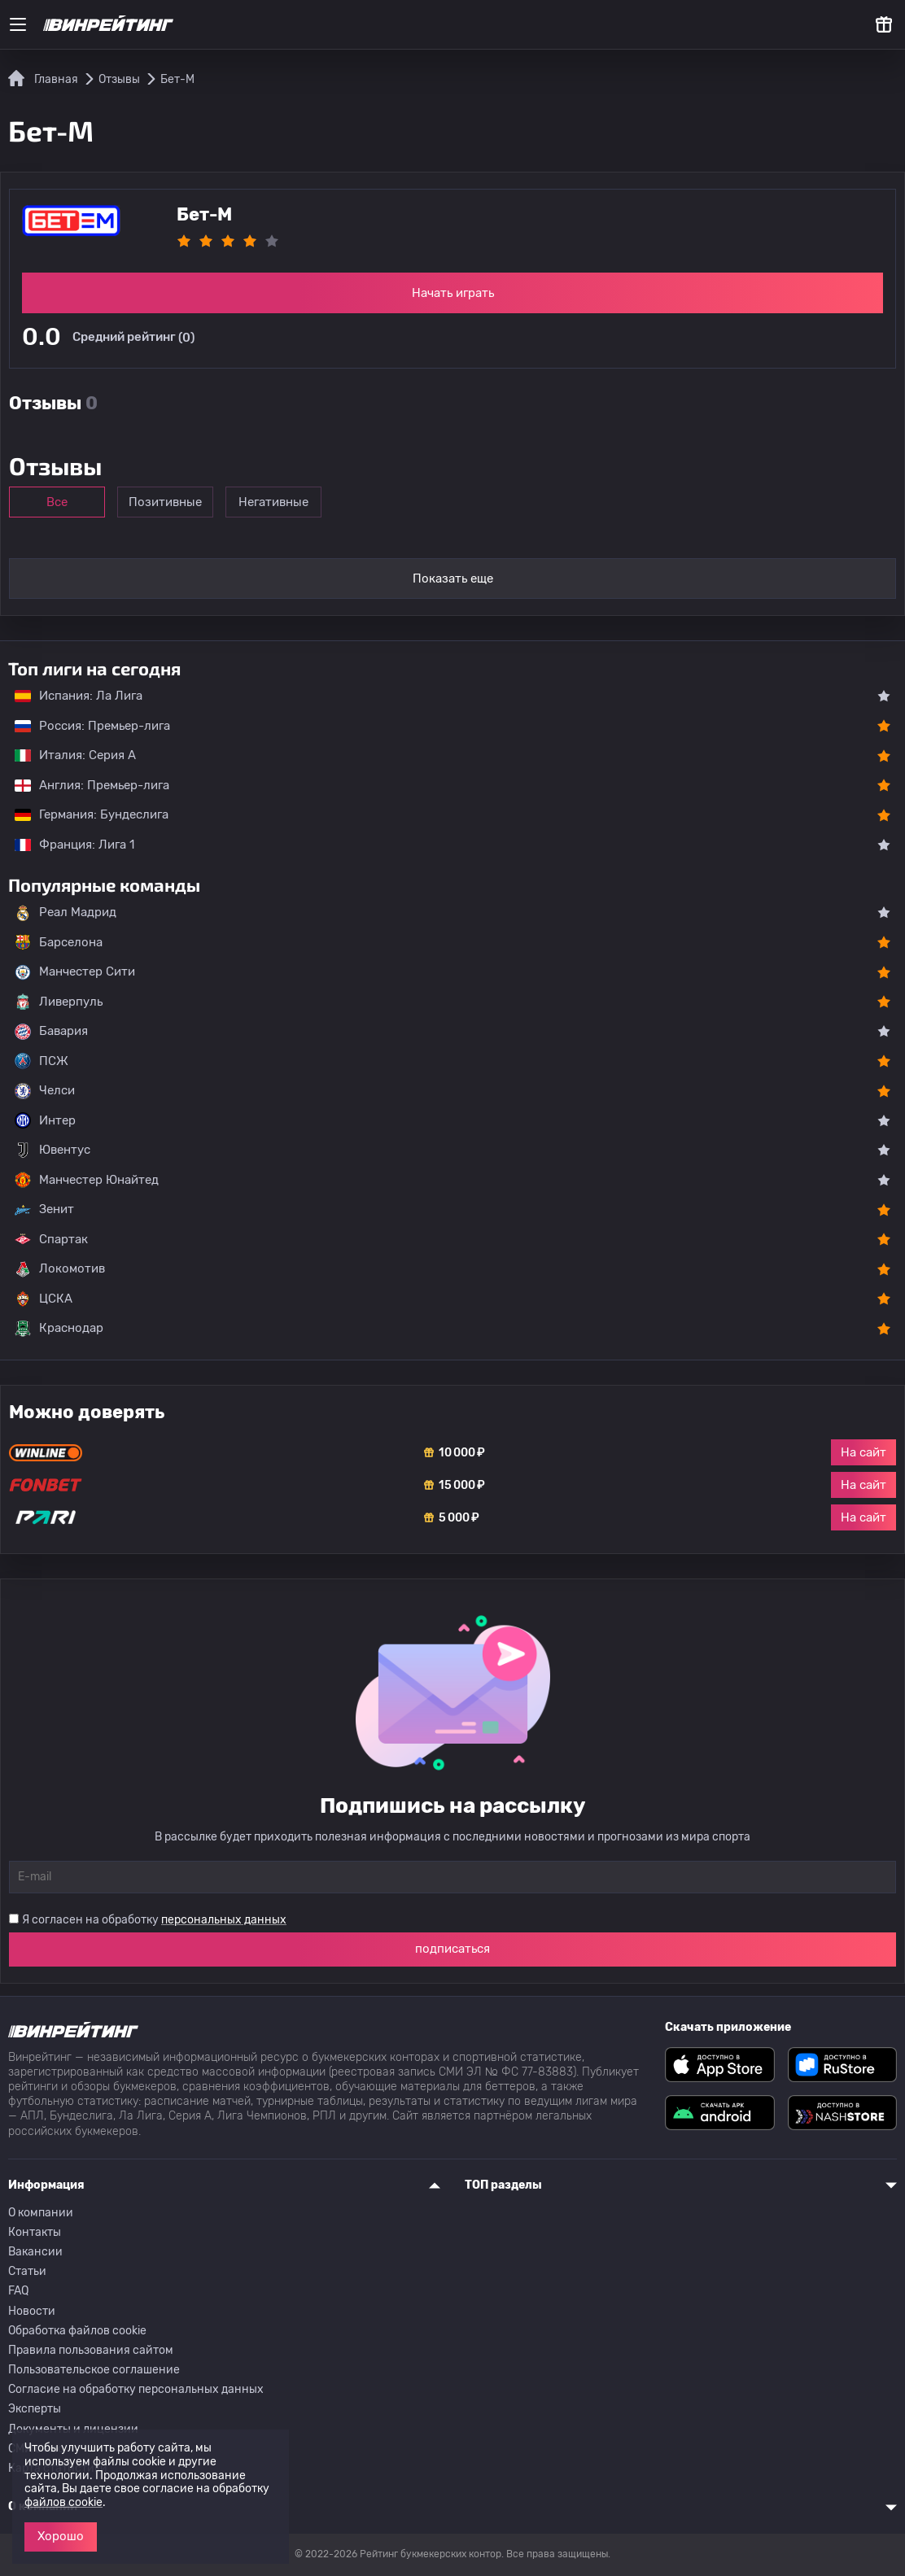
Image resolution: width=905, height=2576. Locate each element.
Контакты (34, 2232)
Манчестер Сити (75, 972)
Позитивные (171, 502)
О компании (40, 2213)
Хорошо (60, 2536)
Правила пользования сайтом (90, 2350)
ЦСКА (43, 1298)
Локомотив (60, 1269)
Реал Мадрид (65, 913)
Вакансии (35, 2252)
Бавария (51, 1032)
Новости (31, 2311)
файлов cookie (63, 2502)
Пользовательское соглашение (94, 2370)
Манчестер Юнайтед (87, 1180)
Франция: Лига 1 (66, 844)
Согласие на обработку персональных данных (136, 2389)
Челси (45, 1091)
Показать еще (453, 578)
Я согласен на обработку (154, 1920)
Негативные (284, 502)
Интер (45, 1120)
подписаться (452, 1948)
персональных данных (223, 1920)
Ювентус (52, 1150)
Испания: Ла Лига (78, 695)
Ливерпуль (59, 1001)
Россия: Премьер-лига (84, 725)
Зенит (44, 1210)
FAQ (18, 2291)
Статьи (27, 2271)
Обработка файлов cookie (77, 2331)
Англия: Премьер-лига (84, 785)
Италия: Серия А (67, 755)
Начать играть (453, 293)
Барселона (59, 942)
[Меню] (18, 24)
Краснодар (59, 1329)
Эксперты (34, 2409)
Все (59, 502)
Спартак (51, 1239)
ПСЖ (41, 1061)
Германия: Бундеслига (83, 814)
